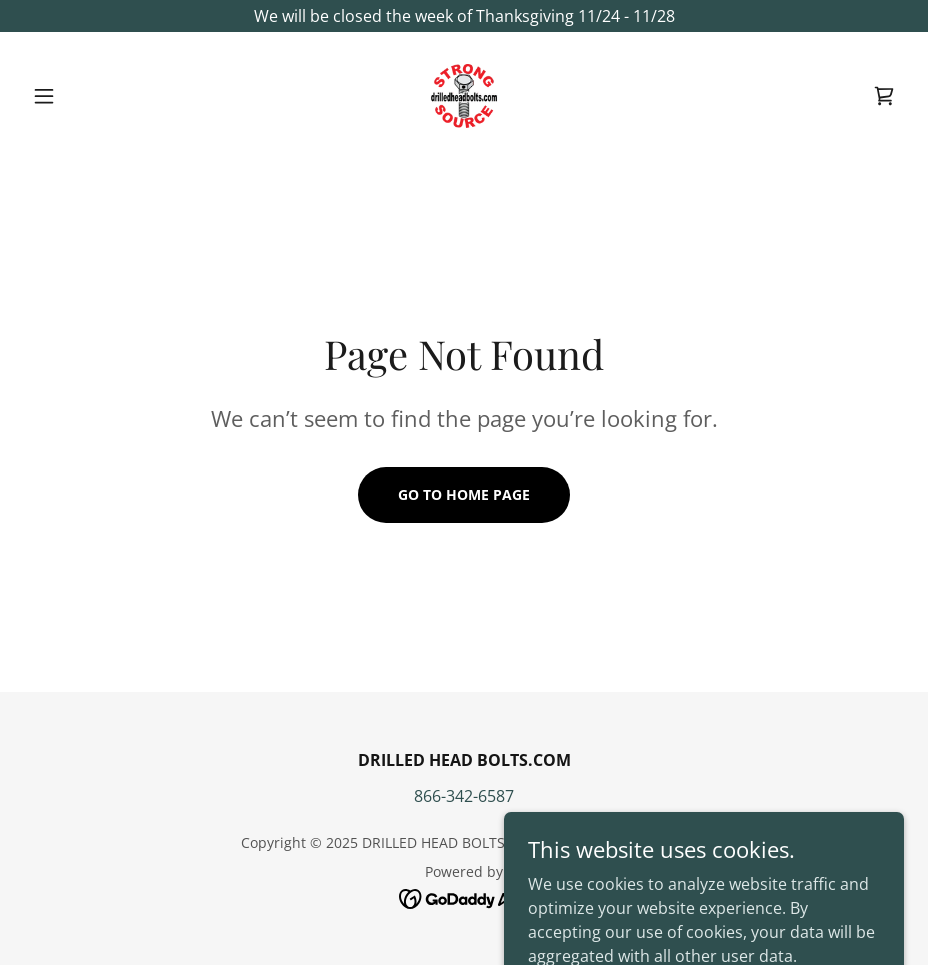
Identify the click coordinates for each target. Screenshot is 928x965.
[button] (90, 96)
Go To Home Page (464, 494)
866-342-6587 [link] (464, 796)
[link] (464, 96)
